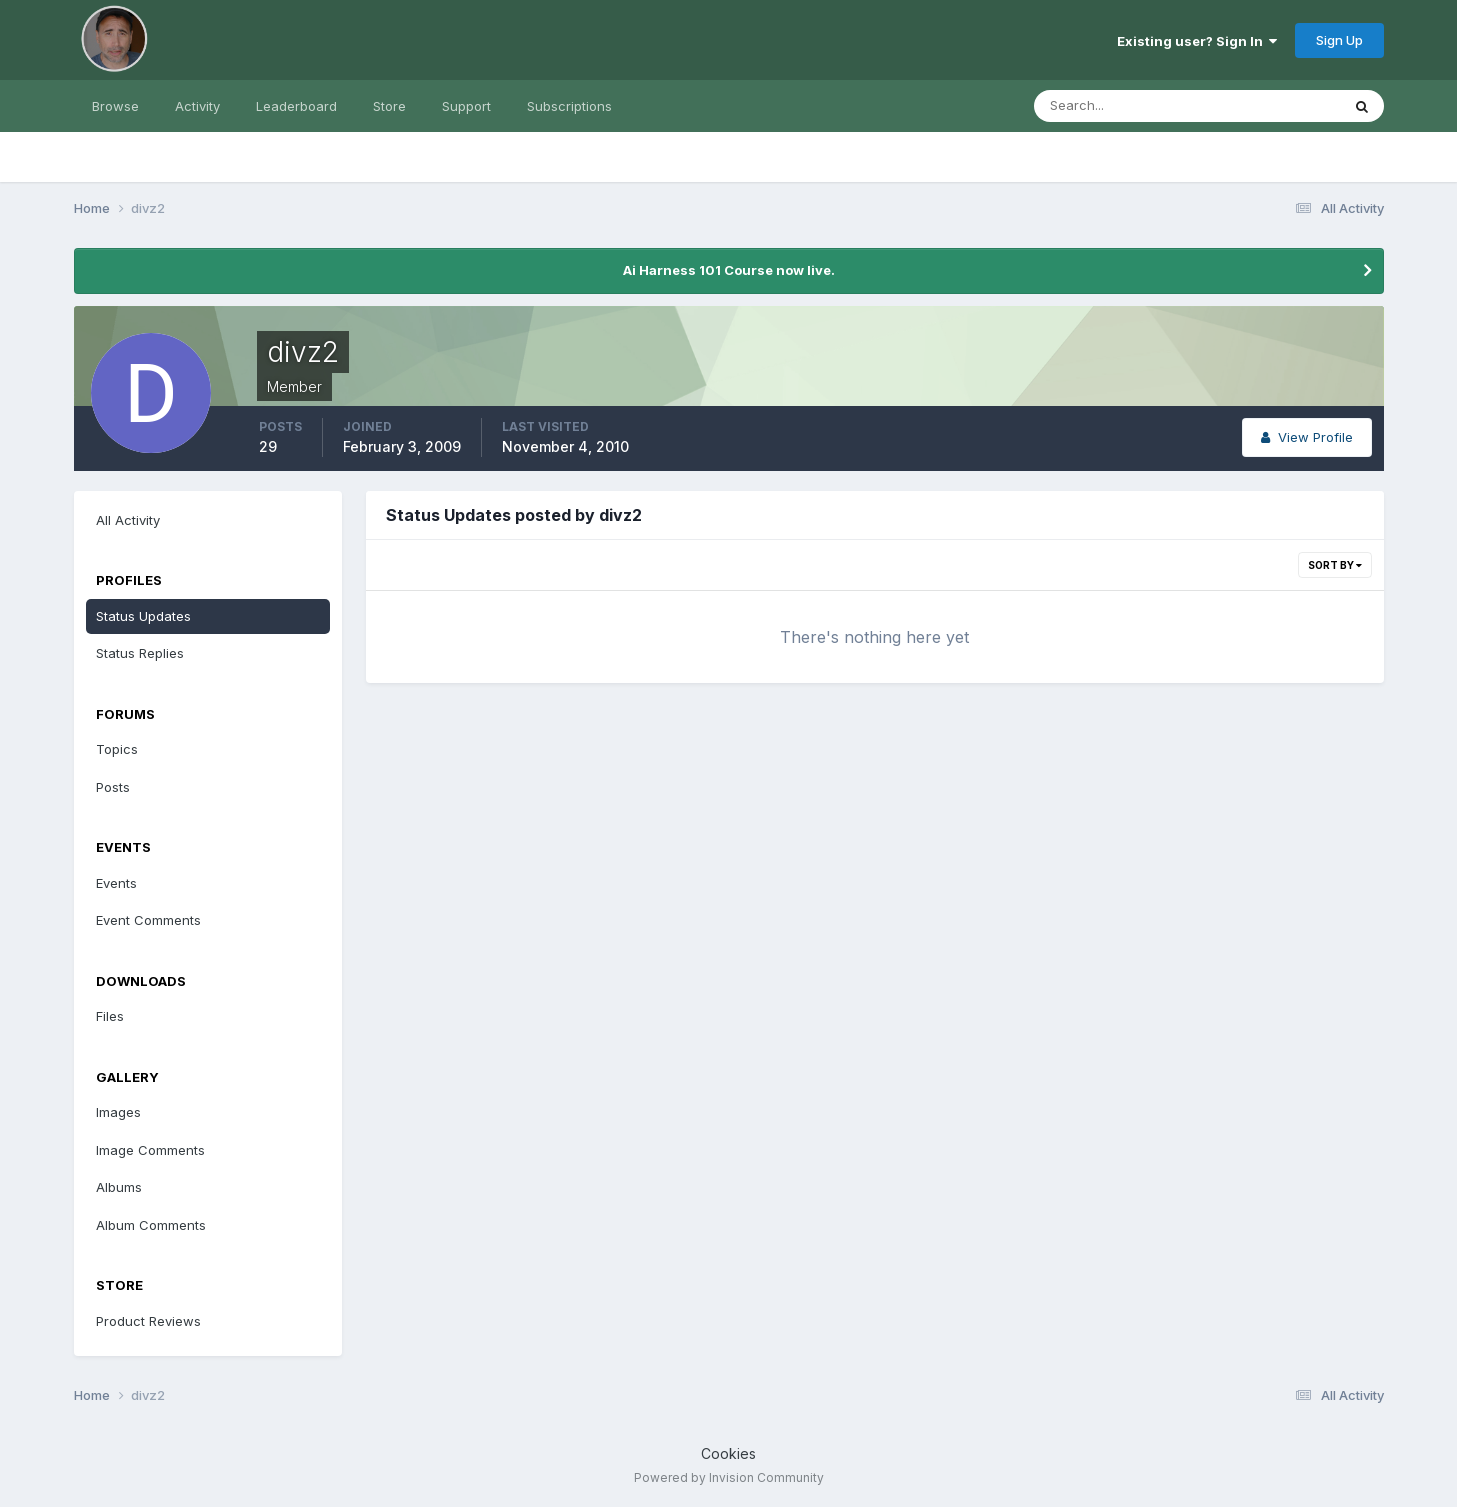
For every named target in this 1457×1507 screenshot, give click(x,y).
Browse (115, 106)
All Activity (128, 520)
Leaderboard (296, 106)
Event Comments (148, 920)
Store (389, 106)
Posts (113, 787)
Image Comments (150, 1150)
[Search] (1122, 106)
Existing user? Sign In (1197, 41)
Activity (197, 106)
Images (118, 1112)
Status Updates (143, 616)
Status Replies (140, 653)
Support (466, 106)
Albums (119, 1187)
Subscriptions (569, 106)
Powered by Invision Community (729, 1477)
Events (116, 883)
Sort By (1335, 565)
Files (110, 1016)
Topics (117, 749)
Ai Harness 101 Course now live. (729, 270)
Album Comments (151, 1225)
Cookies (728, 1453)
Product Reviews (148, 1321)
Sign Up (1339, 40)
